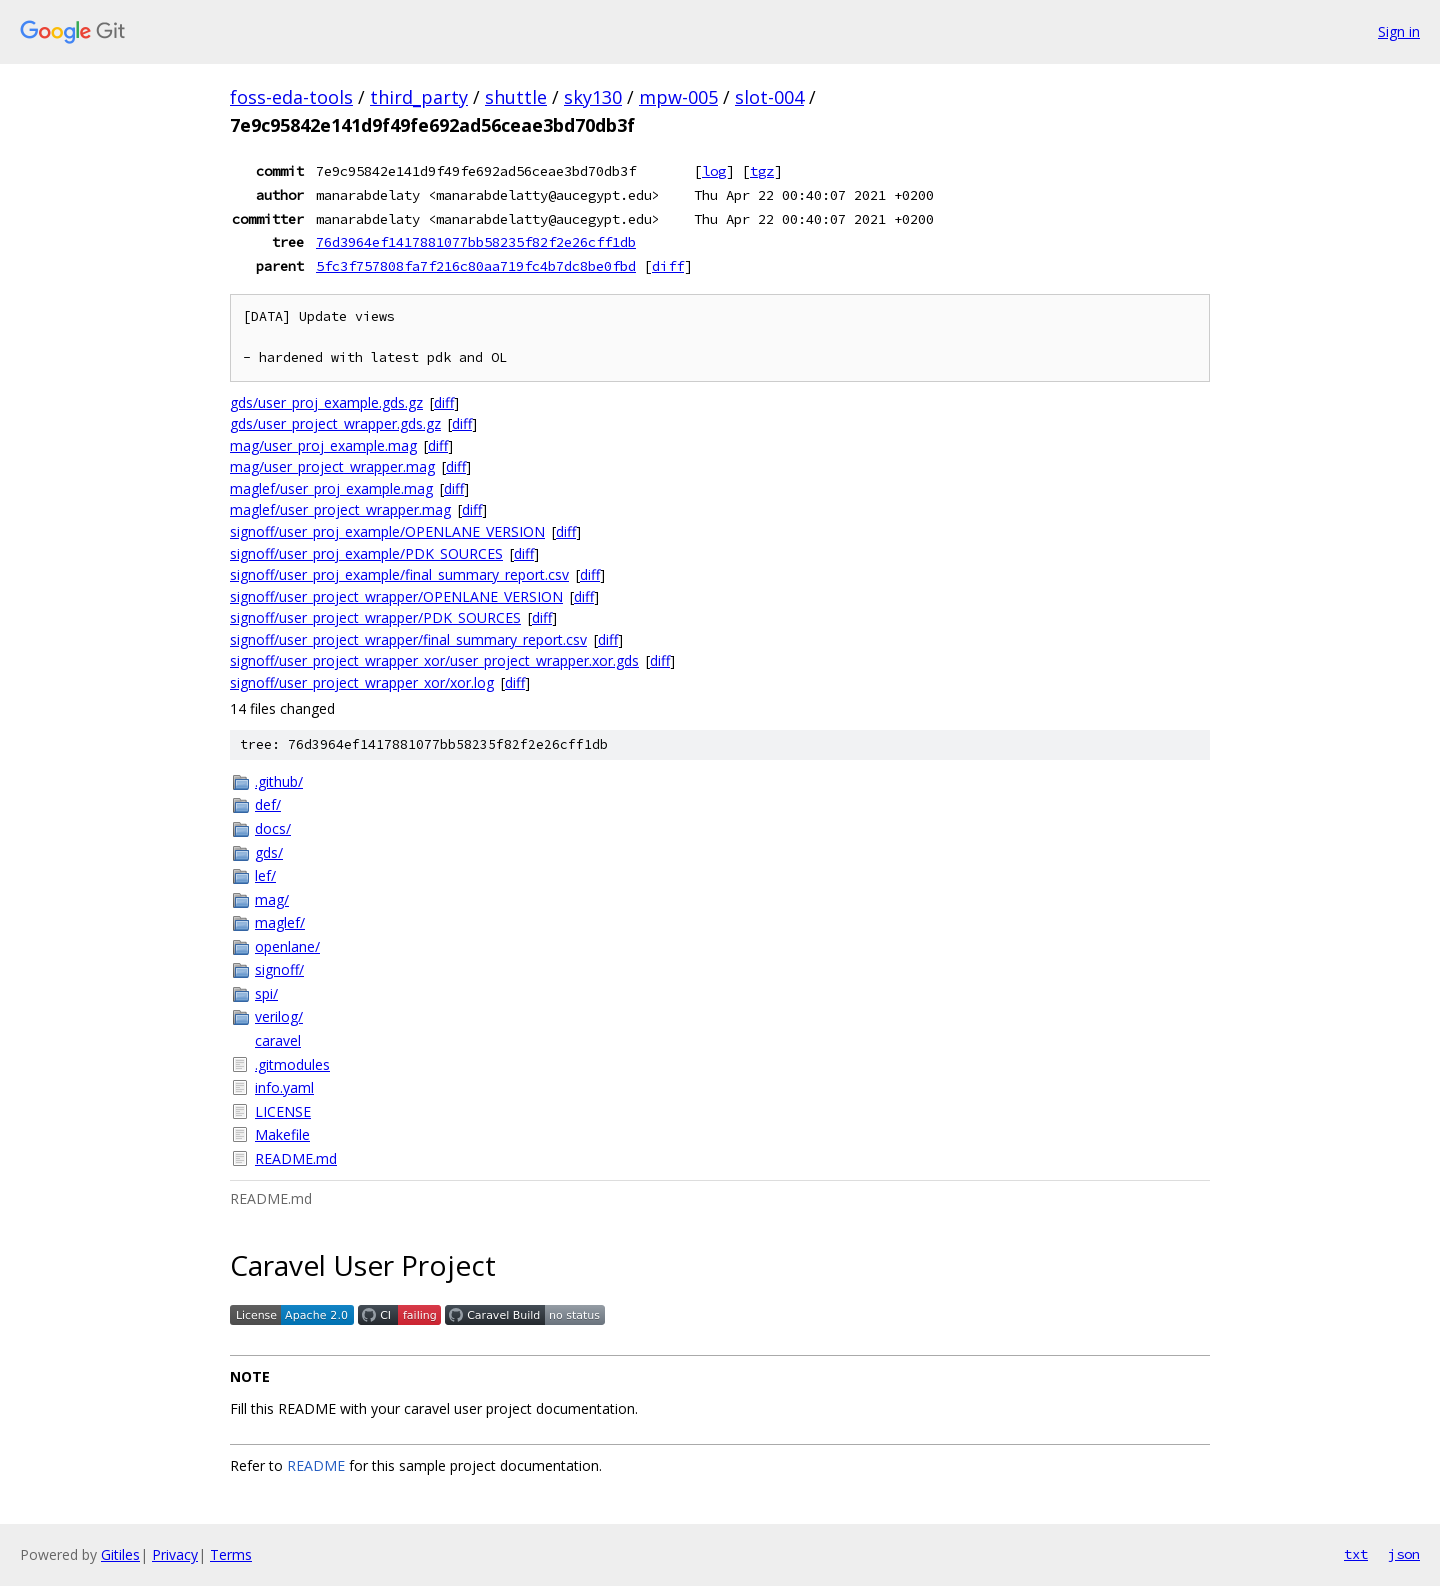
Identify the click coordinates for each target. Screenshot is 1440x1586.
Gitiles (120, 1554)
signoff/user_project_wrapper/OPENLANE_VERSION (396, 596)
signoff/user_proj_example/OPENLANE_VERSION (387, 531)
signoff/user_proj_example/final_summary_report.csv (399, 574)
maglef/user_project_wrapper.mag (340, 509)
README (316, 1465)
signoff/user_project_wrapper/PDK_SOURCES (375, 617)
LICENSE (283, 1111)
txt (1356, 1554)
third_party (419, 97)
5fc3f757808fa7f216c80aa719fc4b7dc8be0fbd (476, 266)
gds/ (269, 852)
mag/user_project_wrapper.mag (332, 466)
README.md (296, 1158)
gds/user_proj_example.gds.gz (326, 402)
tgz (762, 171)
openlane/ (287, 946)
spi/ (266, 993)
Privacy (175, 1554)
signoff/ (279, 969)
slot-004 (769, 97)
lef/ (265, 875)
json (1404, 1554)
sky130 (593, 97)
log (714, 171)
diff (668, 266)
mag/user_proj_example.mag (323, 445)
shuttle (516, 97)
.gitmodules (292, 1064)
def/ (268, 804)
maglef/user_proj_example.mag (331, 488)
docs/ (273, 828)
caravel (278, 1040)
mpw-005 (678, 97)
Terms (231, 1554)
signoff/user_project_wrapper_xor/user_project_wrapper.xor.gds (434, 660)
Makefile (282, 1134)
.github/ (279, 781)
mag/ (272, 899)
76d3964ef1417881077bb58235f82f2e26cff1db (476, 242)
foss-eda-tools (291, 97)
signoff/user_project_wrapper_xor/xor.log (362, 682)
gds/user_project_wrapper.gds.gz (335, 423)
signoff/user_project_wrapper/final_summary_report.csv (408, 639)
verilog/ (279, 1016)
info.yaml (284, 1087)
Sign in (1399, 31)
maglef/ (280, 922)
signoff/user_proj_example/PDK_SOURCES (366, 553)
